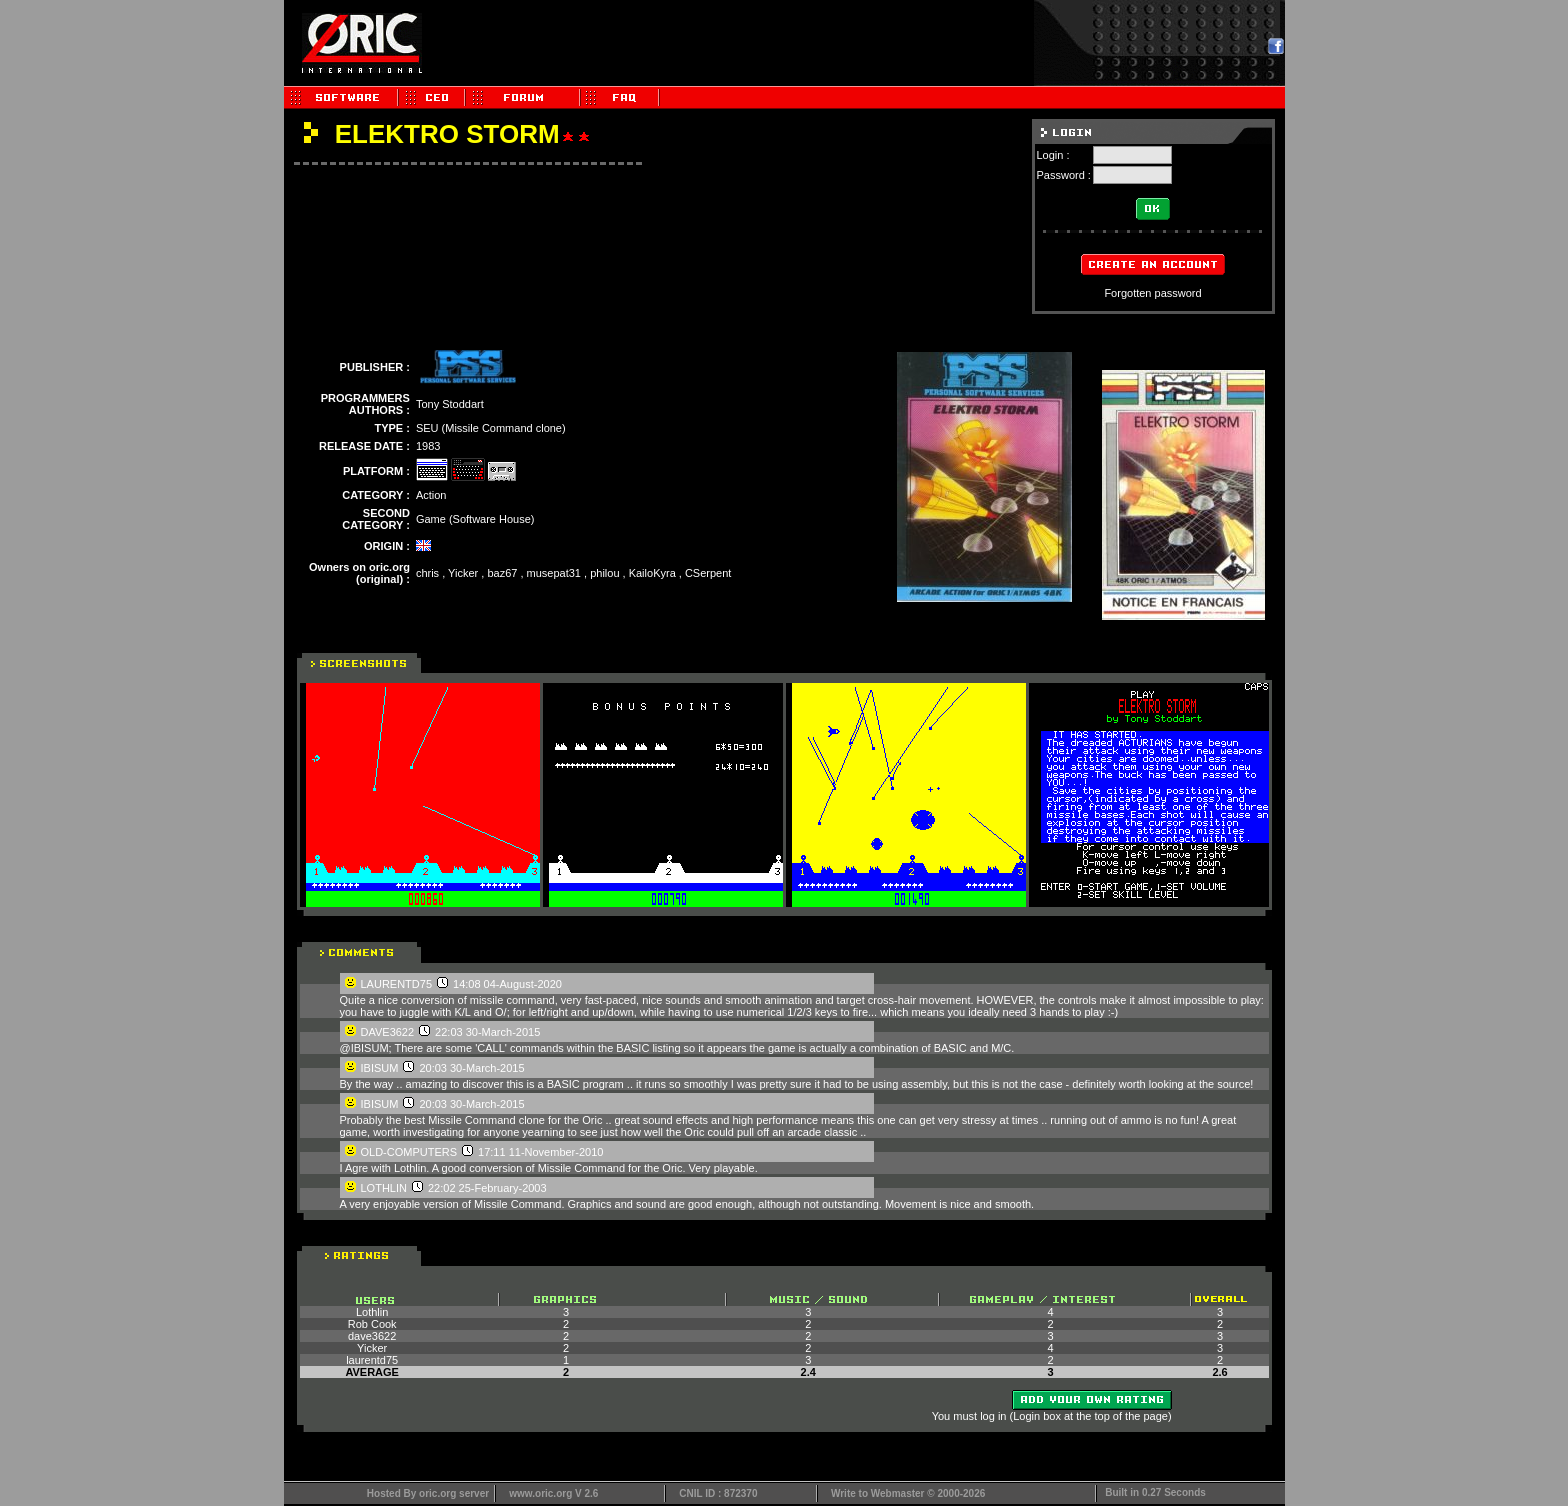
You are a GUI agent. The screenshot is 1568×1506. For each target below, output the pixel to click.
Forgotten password (1152, 293)
